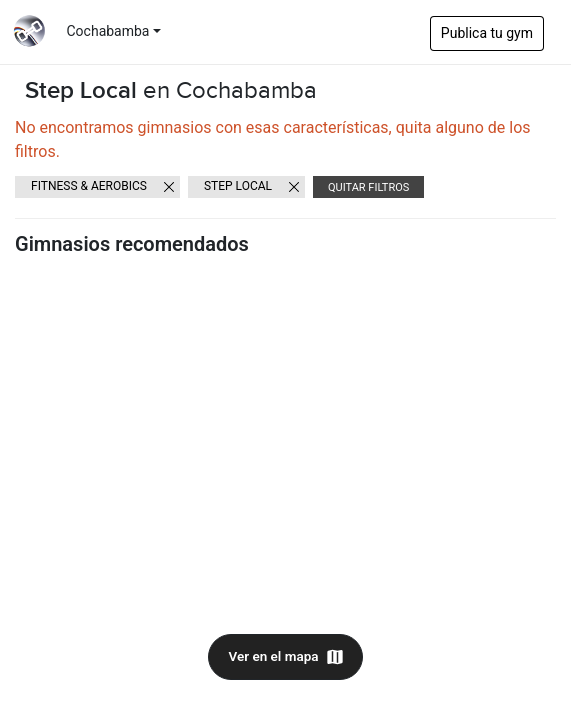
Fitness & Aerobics (89, 186)
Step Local (238, 186)
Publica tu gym (487, 33)
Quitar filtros (368, 187)
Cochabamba (108, 31)
